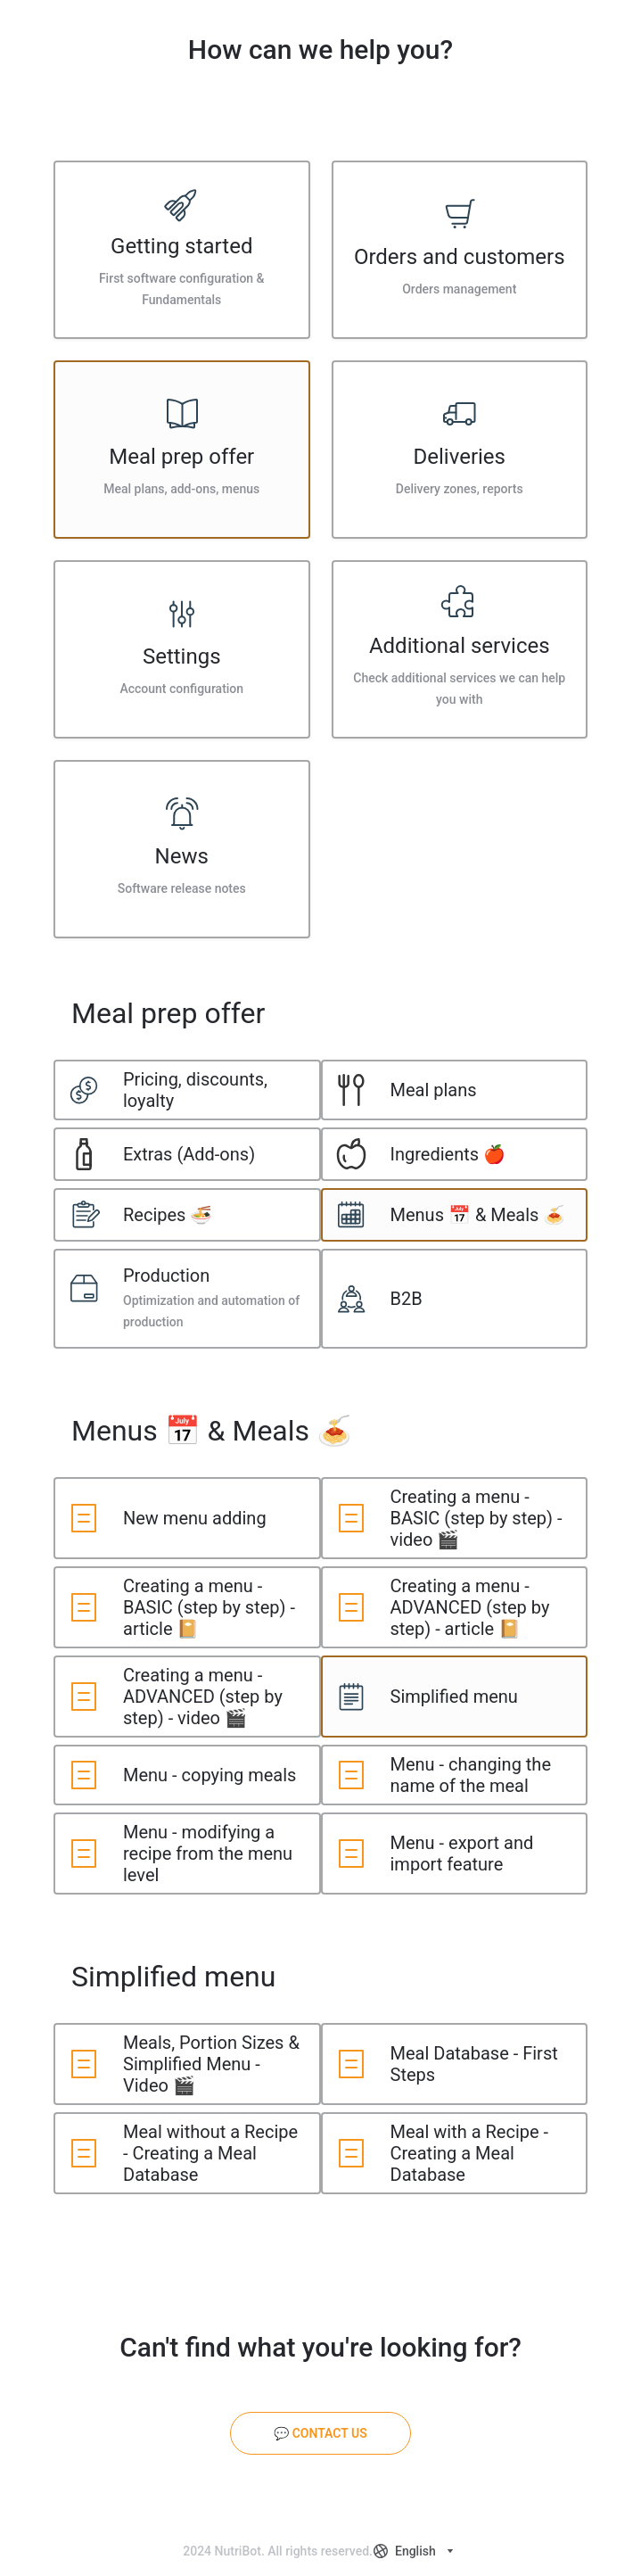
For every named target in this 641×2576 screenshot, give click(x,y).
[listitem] (181, 250)
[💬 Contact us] (320, 2433)
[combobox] (415, 2551)
